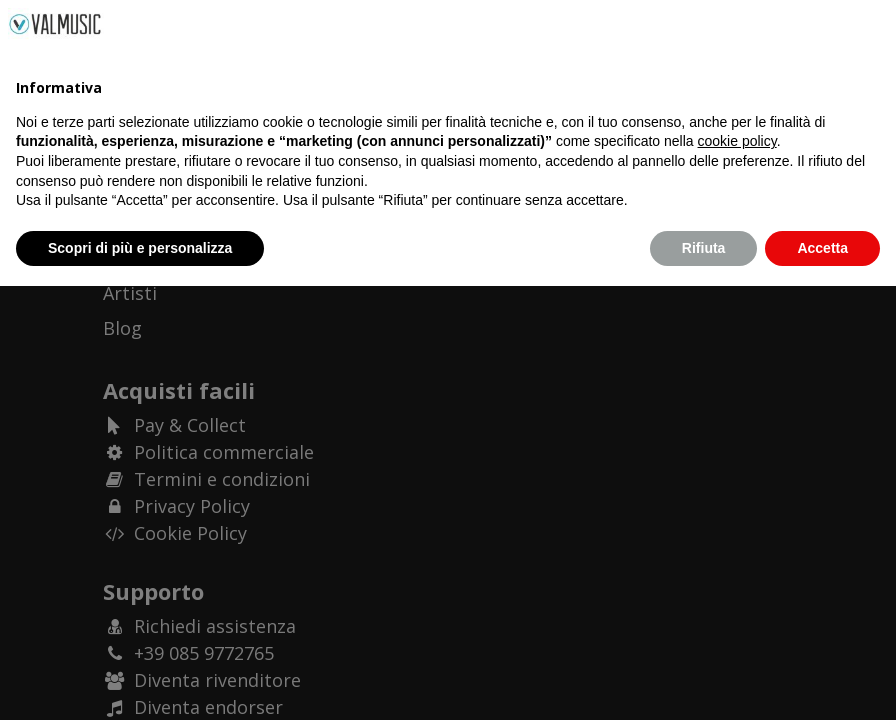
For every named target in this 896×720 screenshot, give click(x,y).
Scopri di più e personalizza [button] (140, 681)
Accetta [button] (822, 681)
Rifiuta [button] (704, 681)
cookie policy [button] (737, 575)
